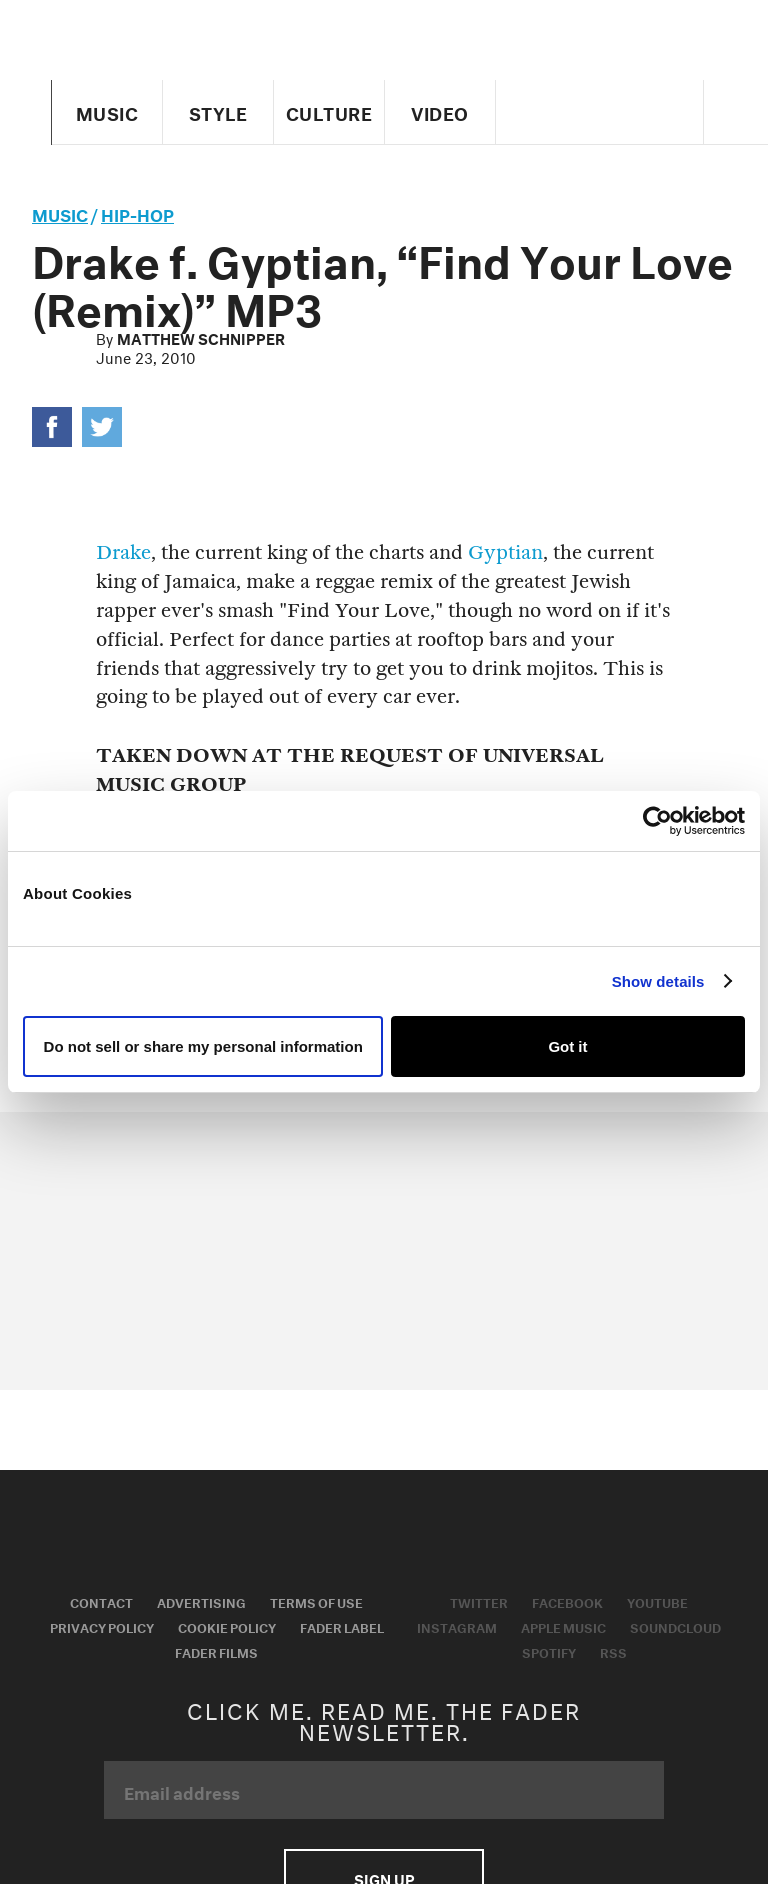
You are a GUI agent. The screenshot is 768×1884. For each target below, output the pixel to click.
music (60, 212)
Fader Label (342, 1626)
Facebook (567, 1601)
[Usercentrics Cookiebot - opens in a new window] (657, 821)
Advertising (201, 1601)
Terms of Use (316, 1601)
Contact (101, 1601)
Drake (123, 552)
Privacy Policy (102, 1626)
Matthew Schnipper (201, 337)
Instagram (457, 1626)
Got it (567, 1046)
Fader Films (216, 1651)
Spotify (549, 1651)
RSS (613, 1651)
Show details (658, 981)
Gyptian (505, 552)
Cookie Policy (227, 1626)
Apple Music (563, 1626)
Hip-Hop (137, 212)
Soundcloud (675, 1626)
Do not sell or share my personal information (203, 1046)
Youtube (657, 1601)
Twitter (479, 1601)
